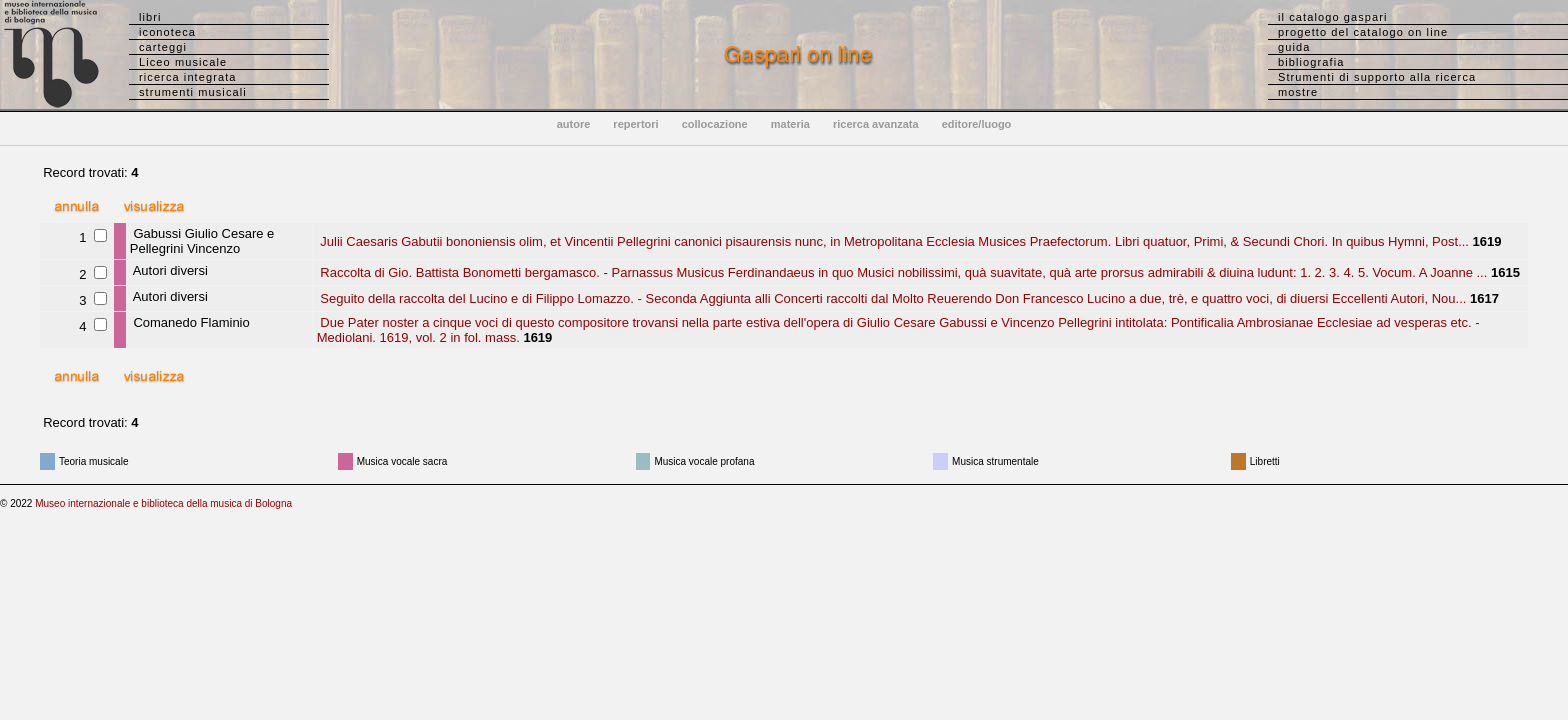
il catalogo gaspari (1333, 17)
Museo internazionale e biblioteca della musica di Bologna (163, 503)
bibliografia (1311, 62)
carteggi (163, 47)
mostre (1298, 92)
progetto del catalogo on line (1363, 32)
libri (150, 17)
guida (1294, 47)
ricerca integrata (188, 77)
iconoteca (167, 32)
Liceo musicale (183, 62)
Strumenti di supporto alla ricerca (1377, 77)
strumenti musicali (193, 92)
